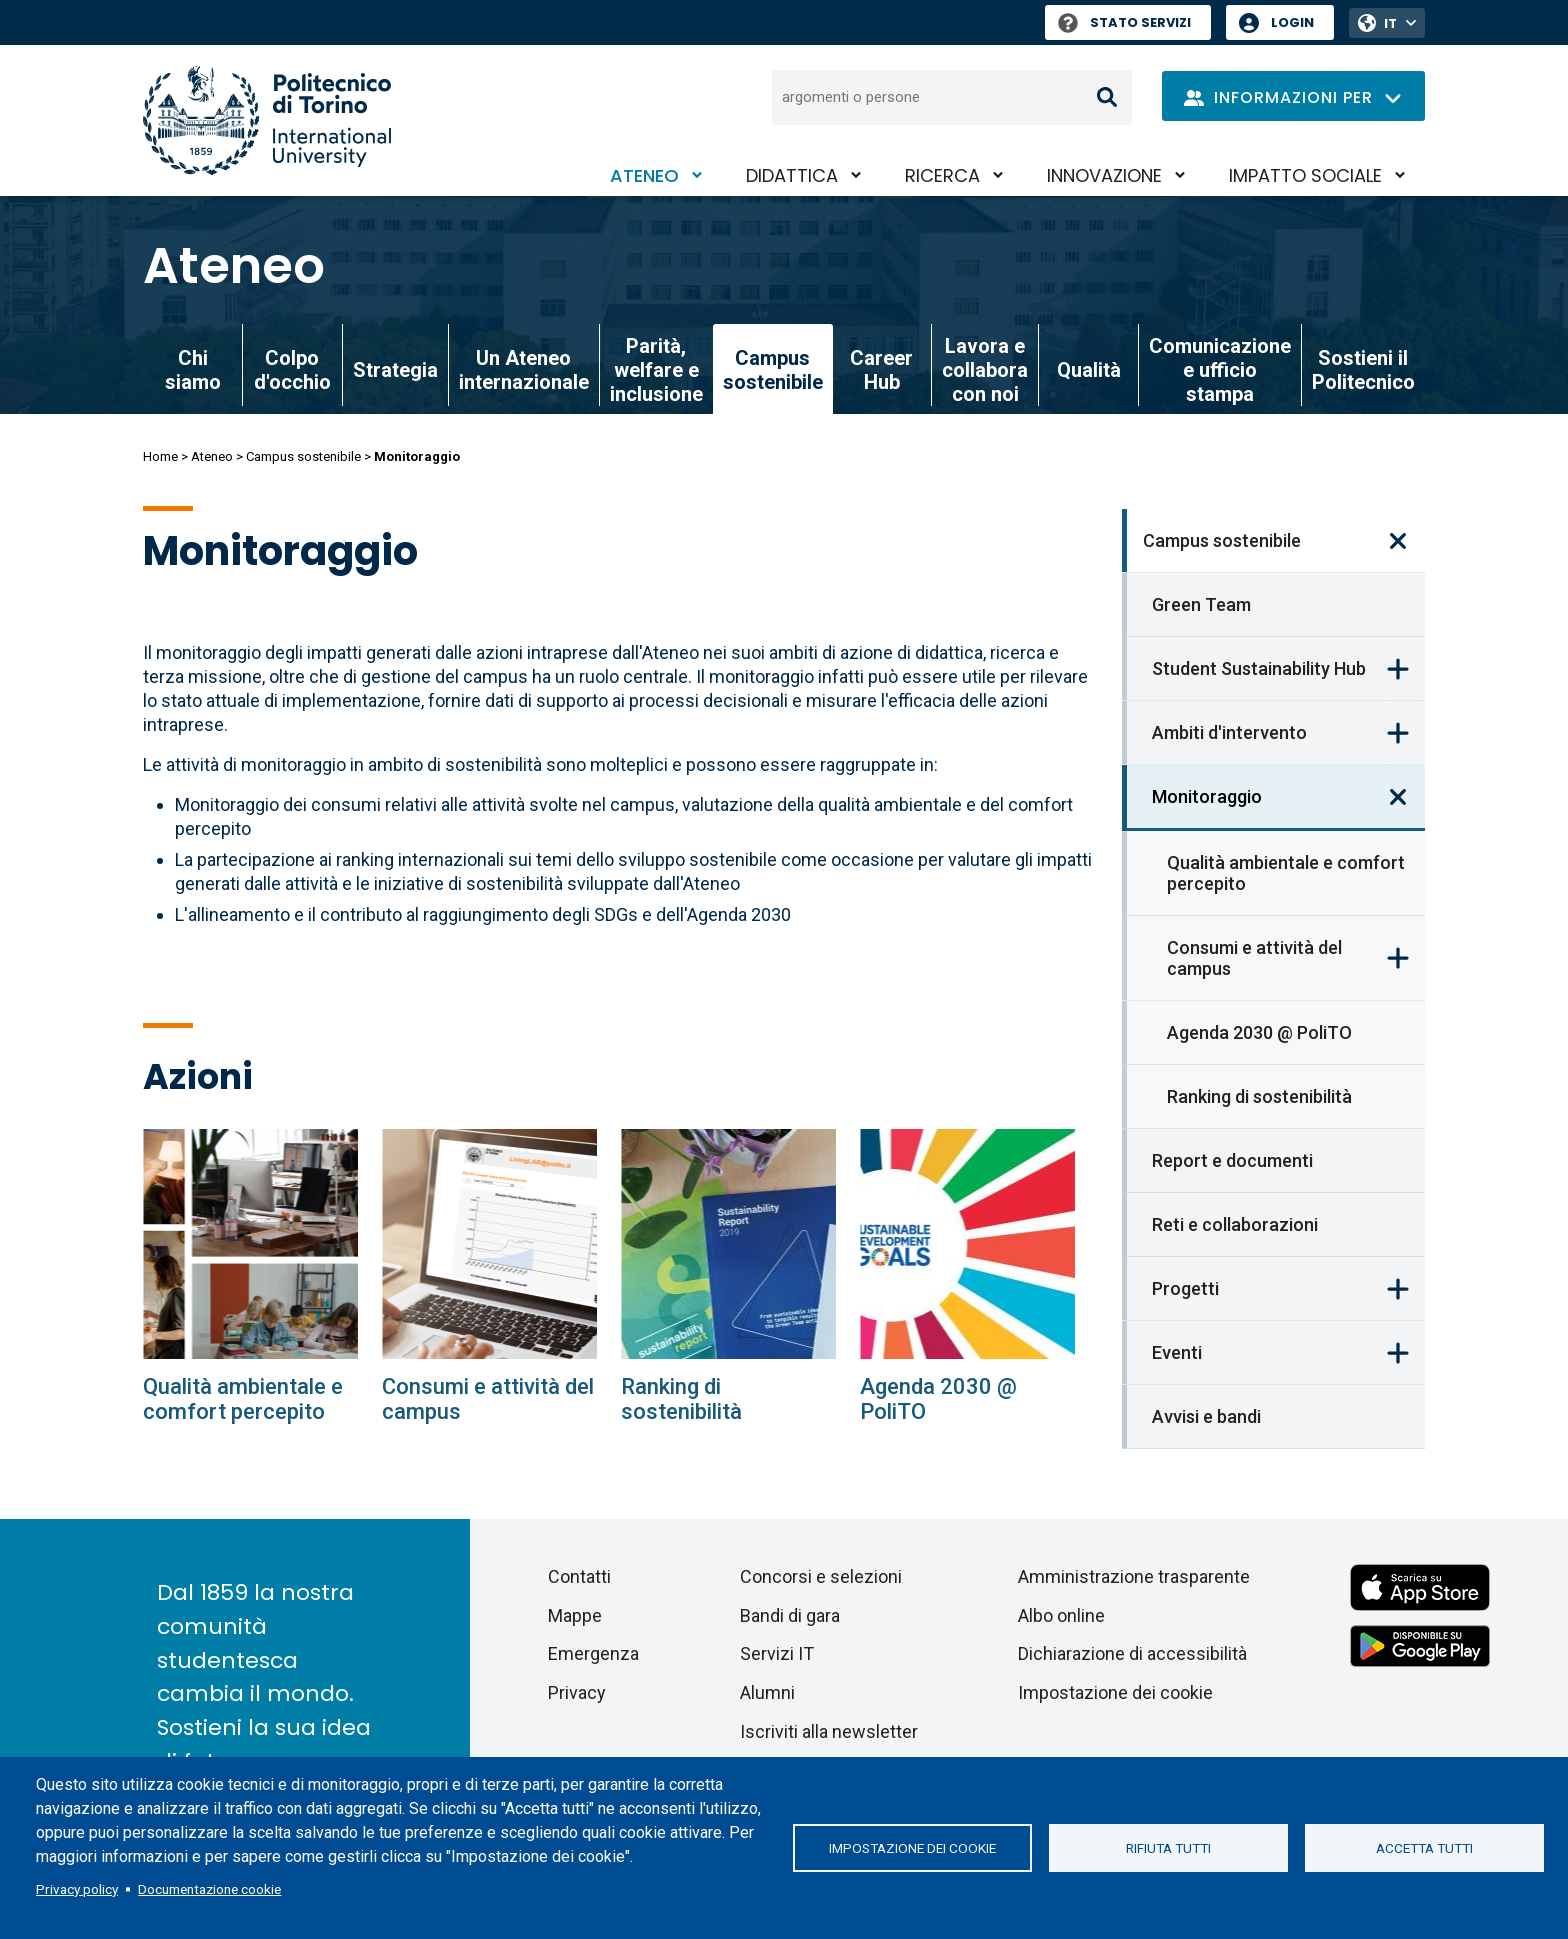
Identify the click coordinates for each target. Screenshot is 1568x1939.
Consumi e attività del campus (1254, 958)
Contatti (579, 1576)
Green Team (1201, 604)
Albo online (1061, 1615)
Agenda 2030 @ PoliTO (1259, 1032)
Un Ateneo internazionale (524, 370)
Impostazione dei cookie (912, 1848)
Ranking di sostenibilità (1259, 1096)
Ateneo (644, 175)
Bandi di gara (790, 1615)
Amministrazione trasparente (1134, 1576)
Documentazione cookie (209, 1889)
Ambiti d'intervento (1229, 732)
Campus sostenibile (303, 456)
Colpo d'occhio (292, 370)
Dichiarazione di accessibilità (1132, 1653)
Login (1292, 22)
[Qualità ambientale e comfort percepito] (250, 1244)
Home (160, 456)
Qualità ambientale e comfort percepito (1286, 873)
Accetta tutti (1424, 1848)
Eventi (1177, 1352)
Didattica (792, 175)
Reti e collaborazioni (1235, 1224)
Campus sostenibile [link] (773, 370)
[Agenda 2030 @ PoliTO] (967, 1244)
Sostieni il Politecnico (1363, 370)
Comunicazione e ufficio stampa (1220, 370)
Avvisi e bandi (1206, 1416)
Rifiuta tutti (1168, 1848)
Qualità (1089, 370)
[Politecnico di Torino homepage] (267, 120)
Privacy (577, 1692)
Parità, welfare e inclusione (656, 370)
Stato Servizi (1124, 22)
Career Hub (881, 370)
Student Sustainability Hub (1259, 668)
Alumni (767, 1692)
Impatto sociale (1305, 175)
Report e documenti (1232, 1160)
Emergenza (593, 1653)
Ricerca (942, 175)
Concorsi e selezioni (821, 1576)
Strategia (395, 370)
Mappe (575, 1615)
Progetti (1185, 1288)
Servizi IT (777, 1653)
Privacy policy (77, 1889)
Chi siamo (193, 370)
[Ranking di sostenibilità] (728, 1244)
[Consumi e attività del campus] (489, 1244)
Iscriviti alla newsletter (829, 1731)
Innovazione (1104, 175)
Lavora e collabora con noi (985, 370)
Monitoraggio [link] (1207, 796)
